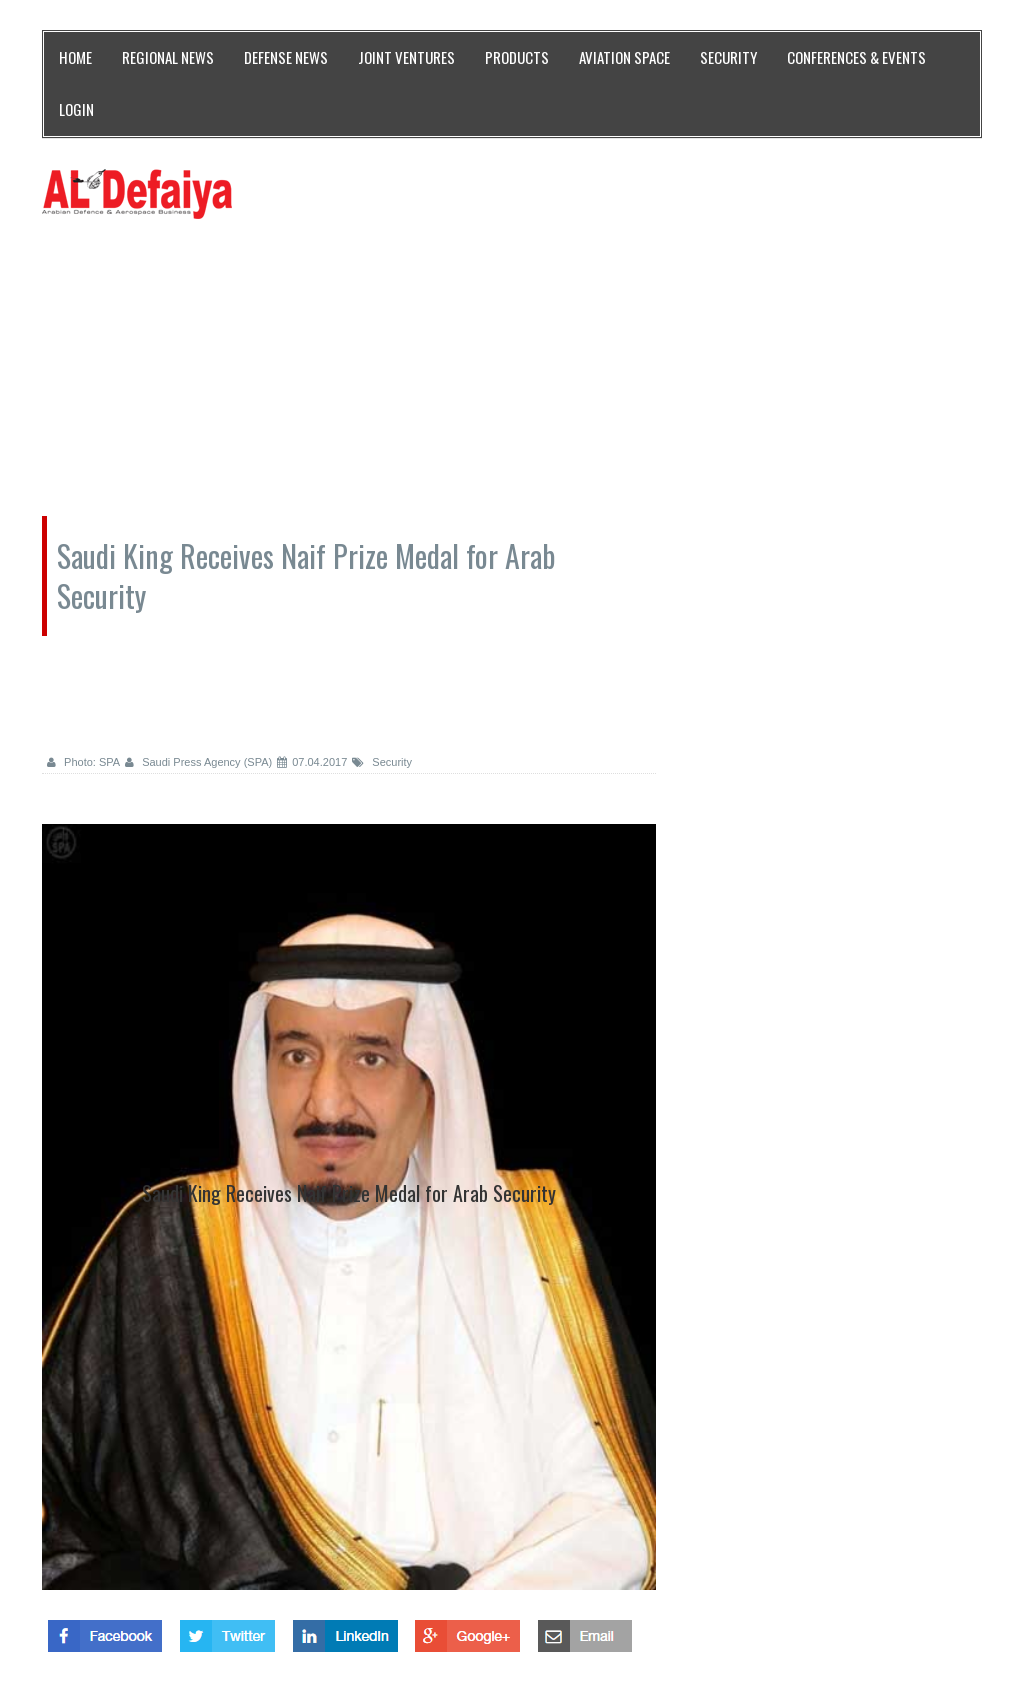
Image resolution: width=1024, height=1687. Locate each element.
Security (382, 762)
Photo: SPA (83, 762)
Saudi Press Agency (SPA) (198, 762)
